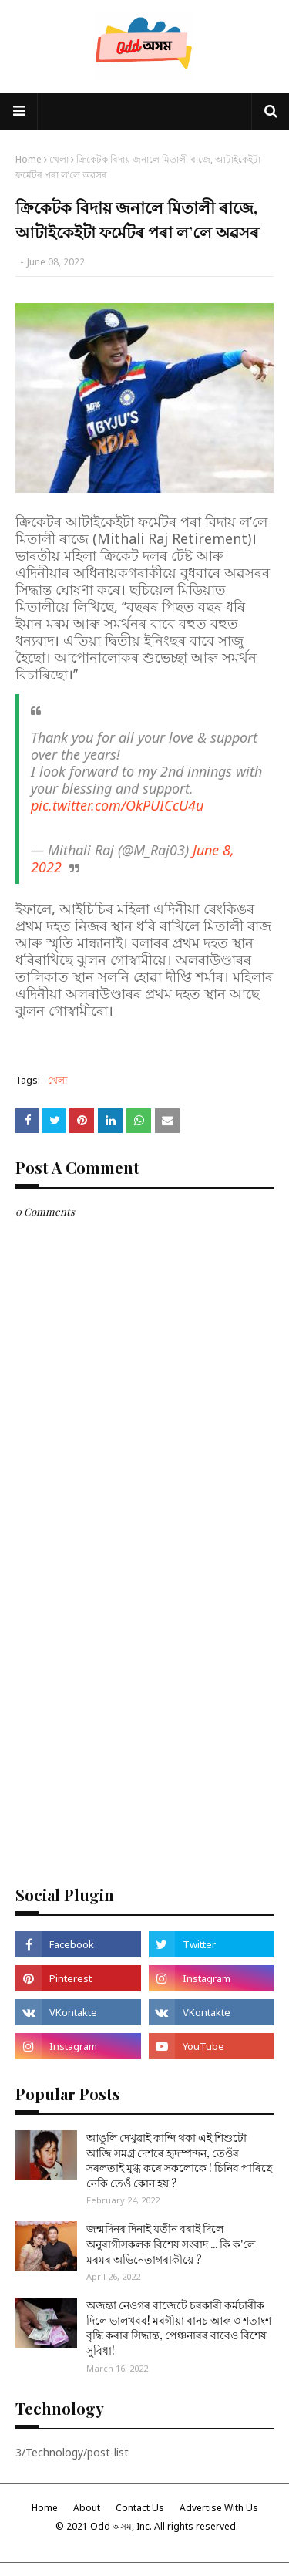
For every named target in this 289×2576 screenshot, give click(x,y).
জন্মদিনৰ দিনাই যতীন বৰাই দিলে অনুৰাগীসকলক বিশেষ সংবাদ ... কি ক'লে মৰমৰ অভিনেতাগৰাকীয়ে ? (170, 2243)
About (86, 2507)
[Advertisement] (144, 1715)
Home (28, 159)
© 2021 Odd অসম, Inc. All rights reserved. (146, 2526)
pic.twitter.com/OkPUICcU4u (117, 805)
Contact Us (140, 2507)
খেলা (59, 159)
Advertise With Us (219, 2507)
